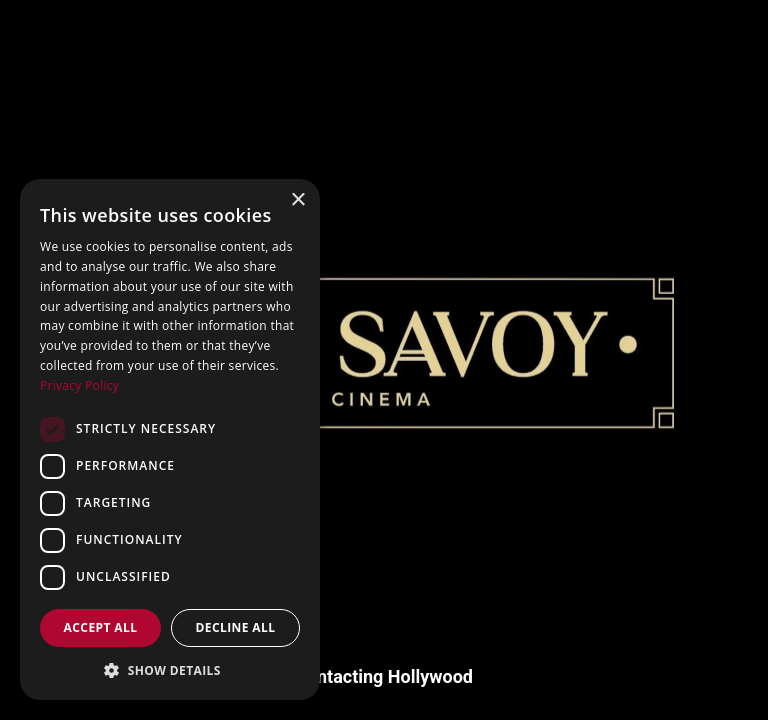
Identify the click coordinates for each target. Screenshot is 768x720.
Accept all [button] (101, 627)
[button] (170, 670)
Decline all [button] (236, 627)
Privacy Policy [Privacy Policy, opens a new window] (79, 385)
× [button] (297, 200)
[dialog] (170, 439)
